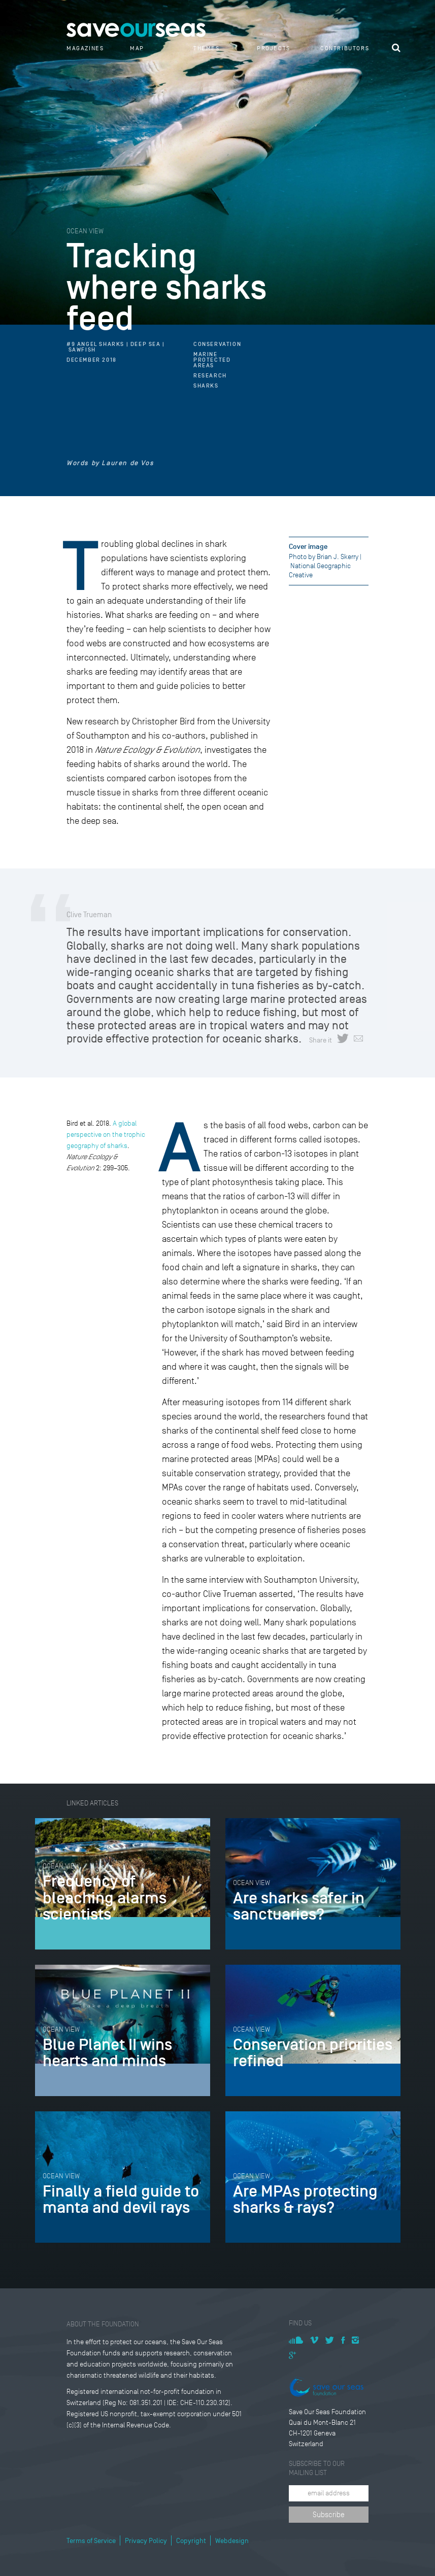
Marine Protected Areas (211, 360)
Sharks (206, 386)
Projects (273, 48)
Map (137, 48)
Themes (206, 48)
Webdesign (232, 2541)
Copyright (191, 2541)
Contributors (344, 48)
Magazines (85, 48)
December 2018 (91, 360)
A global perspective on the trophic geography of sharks (105, 1134)
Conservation (217, 344)
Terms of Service (91, 2541)
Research (210, 375)
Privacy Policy (146, 2541)
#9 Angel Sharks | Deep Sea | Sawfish (115, 347)
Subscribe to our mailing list (317, 2468)
